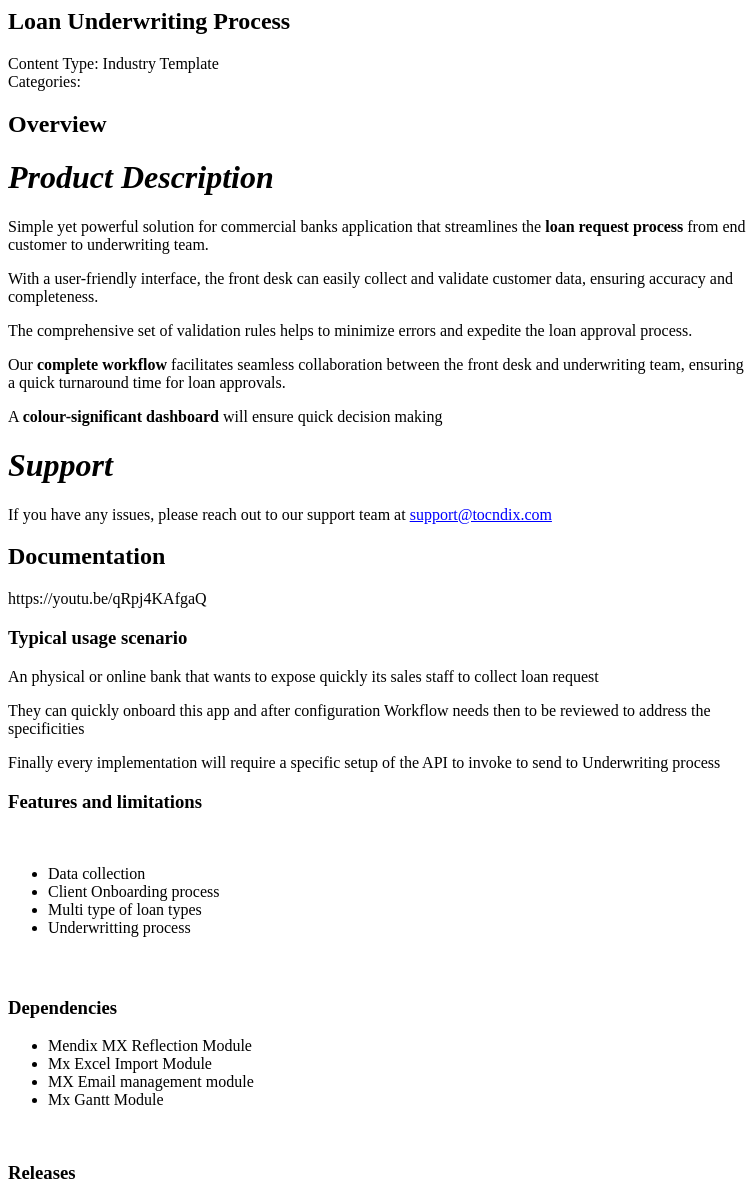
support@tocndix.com (481, 514)
